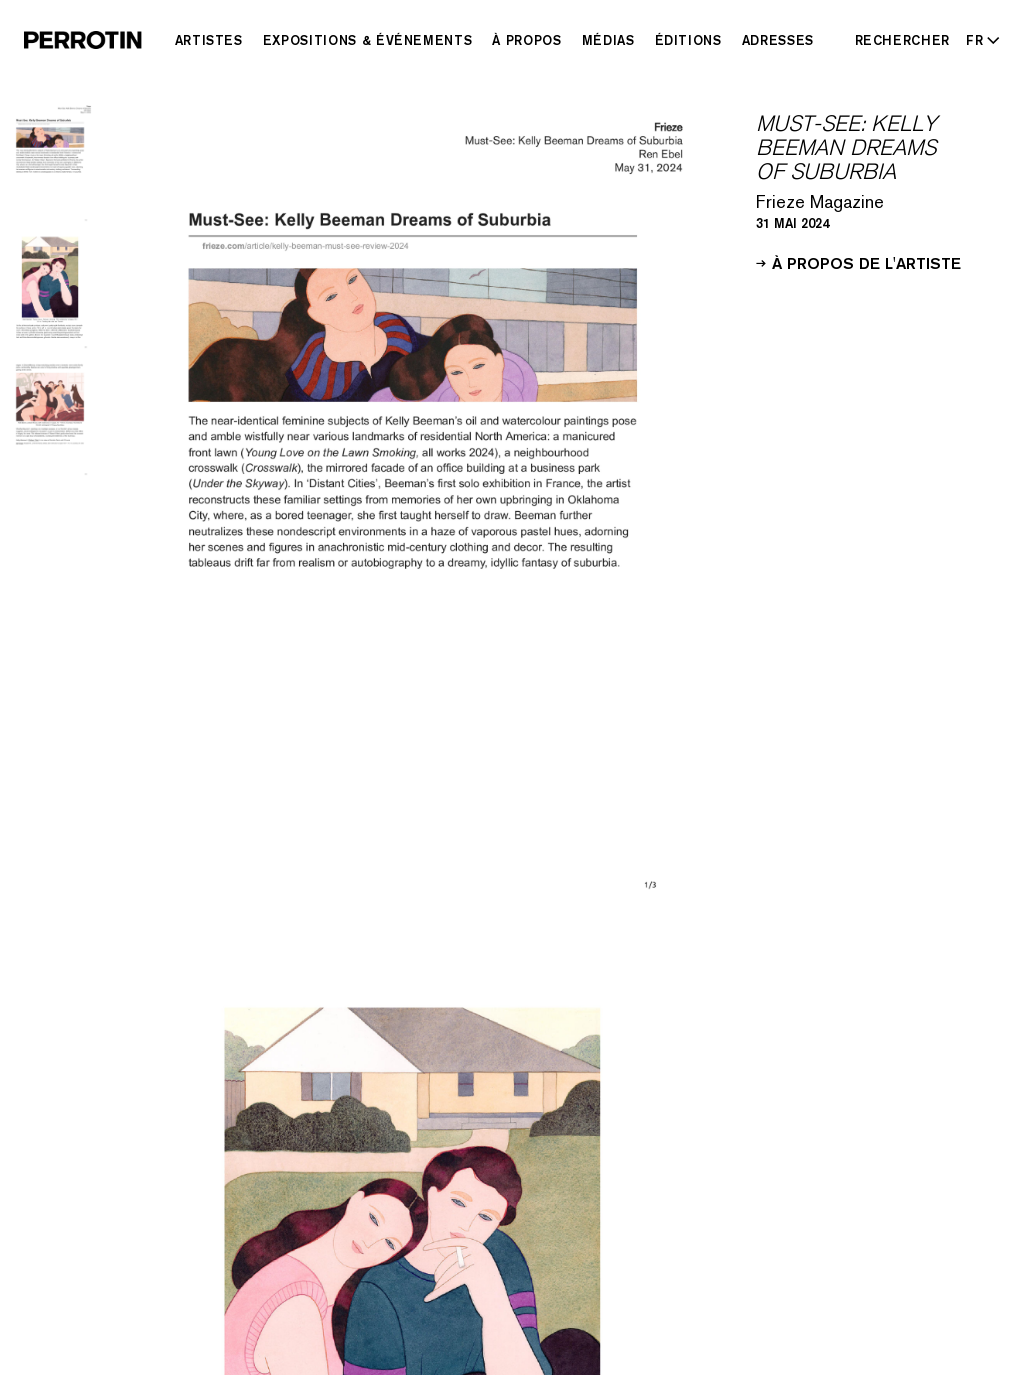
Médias (608, 40)
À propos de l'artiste (858, 262)
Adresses (778, 40)
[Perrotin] (83, 40)
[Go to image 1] (50, 163)
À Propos (526, 40)
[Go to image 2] (50, 290)
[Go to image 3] (50, 417)
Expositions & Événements (368, 40)
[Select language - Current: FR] (979, 40)
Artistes (209, 40)
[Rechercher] (903, 40)
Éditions (688, 40)
